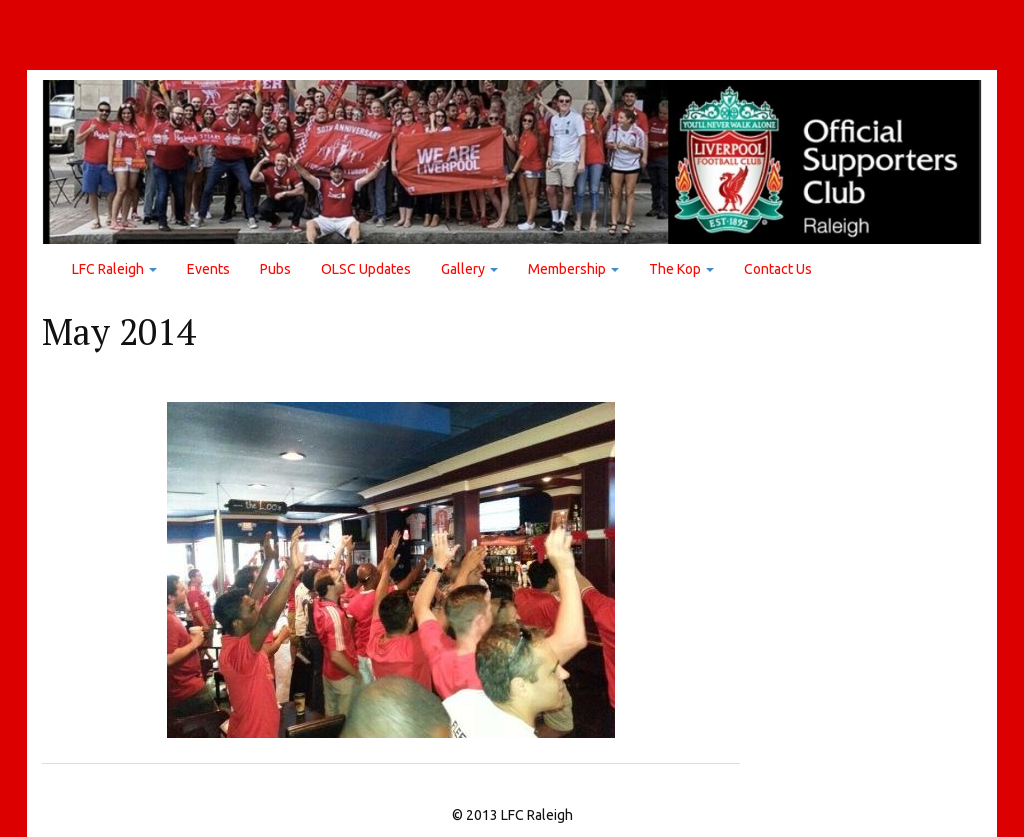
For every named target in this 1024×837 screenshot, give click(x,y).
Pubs (275, 269)
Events (208, 269)
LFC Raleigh (114, 269)
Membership (573, 269)
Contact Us (778, 269)
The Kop (681, 269)
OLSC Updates (366, 269)
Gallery (469, 269)
